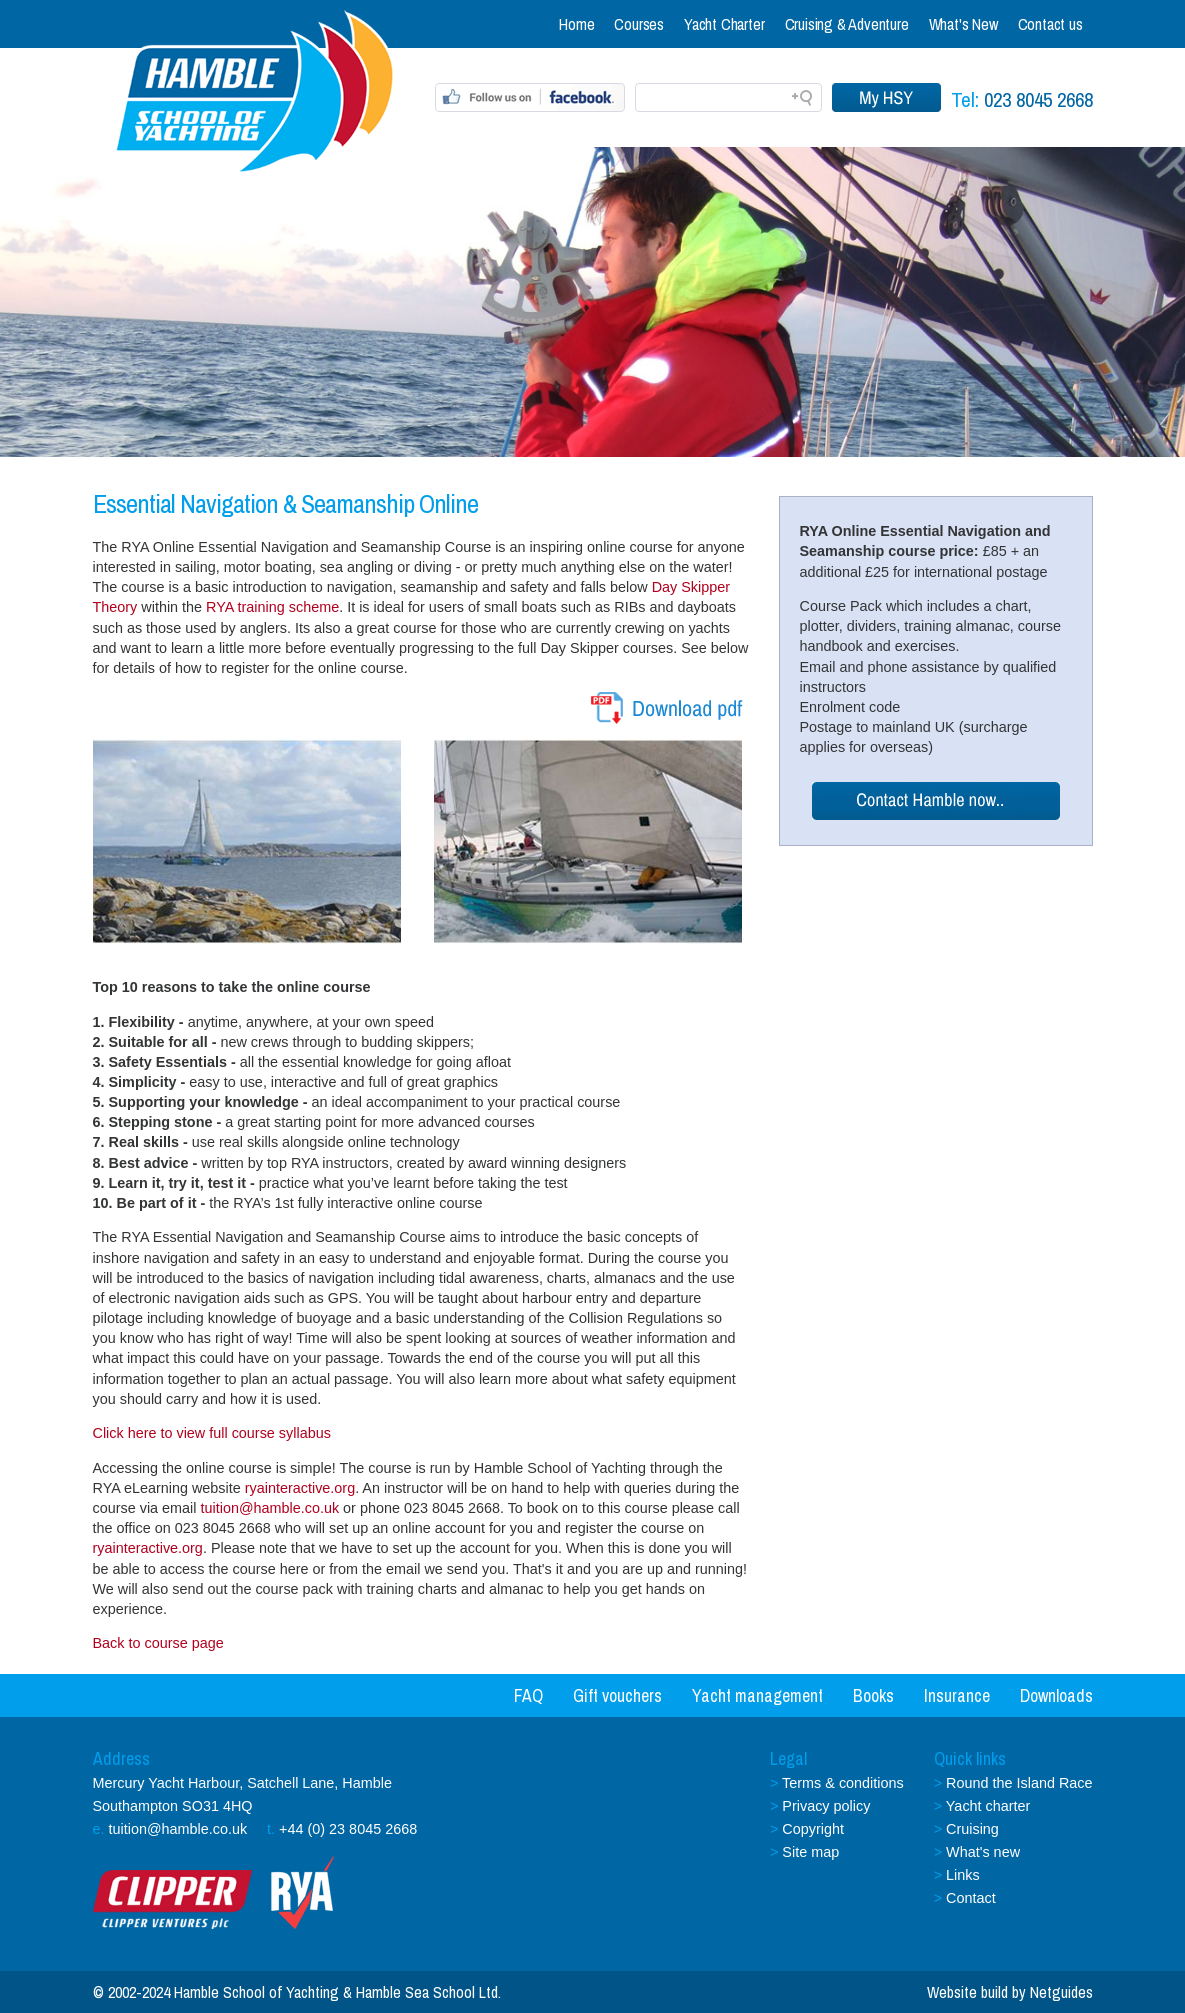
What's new (983, 1852)
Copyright (813, 1829)
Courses (639, 24)
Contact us (1050, 24)
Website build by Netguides (1010, 1992)
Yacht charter (988, 1806)
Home (576, 24)
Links (963, 1875)
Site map (810, 1852)
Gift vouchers (617, 1695)
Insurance (957, 1695)
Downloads (1056, 1695)
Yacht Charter (724, 24)
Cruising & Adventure (847, 24)
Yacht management (757, 1695)
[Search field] (728, 97)
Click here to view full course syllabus (212, 1433)
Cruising (972, 1829)
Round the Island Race (1019, 1783)
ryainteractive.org (298, 1488)
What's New (963, 24)
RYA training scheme (272, 607)
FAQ (528, 1695)
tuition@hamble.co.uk (269, 1508)
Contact (971, 1898)
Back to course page (158, 1643)
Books (873, 1695)
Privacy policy (826, 1806)
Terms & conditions (843, 1783)
